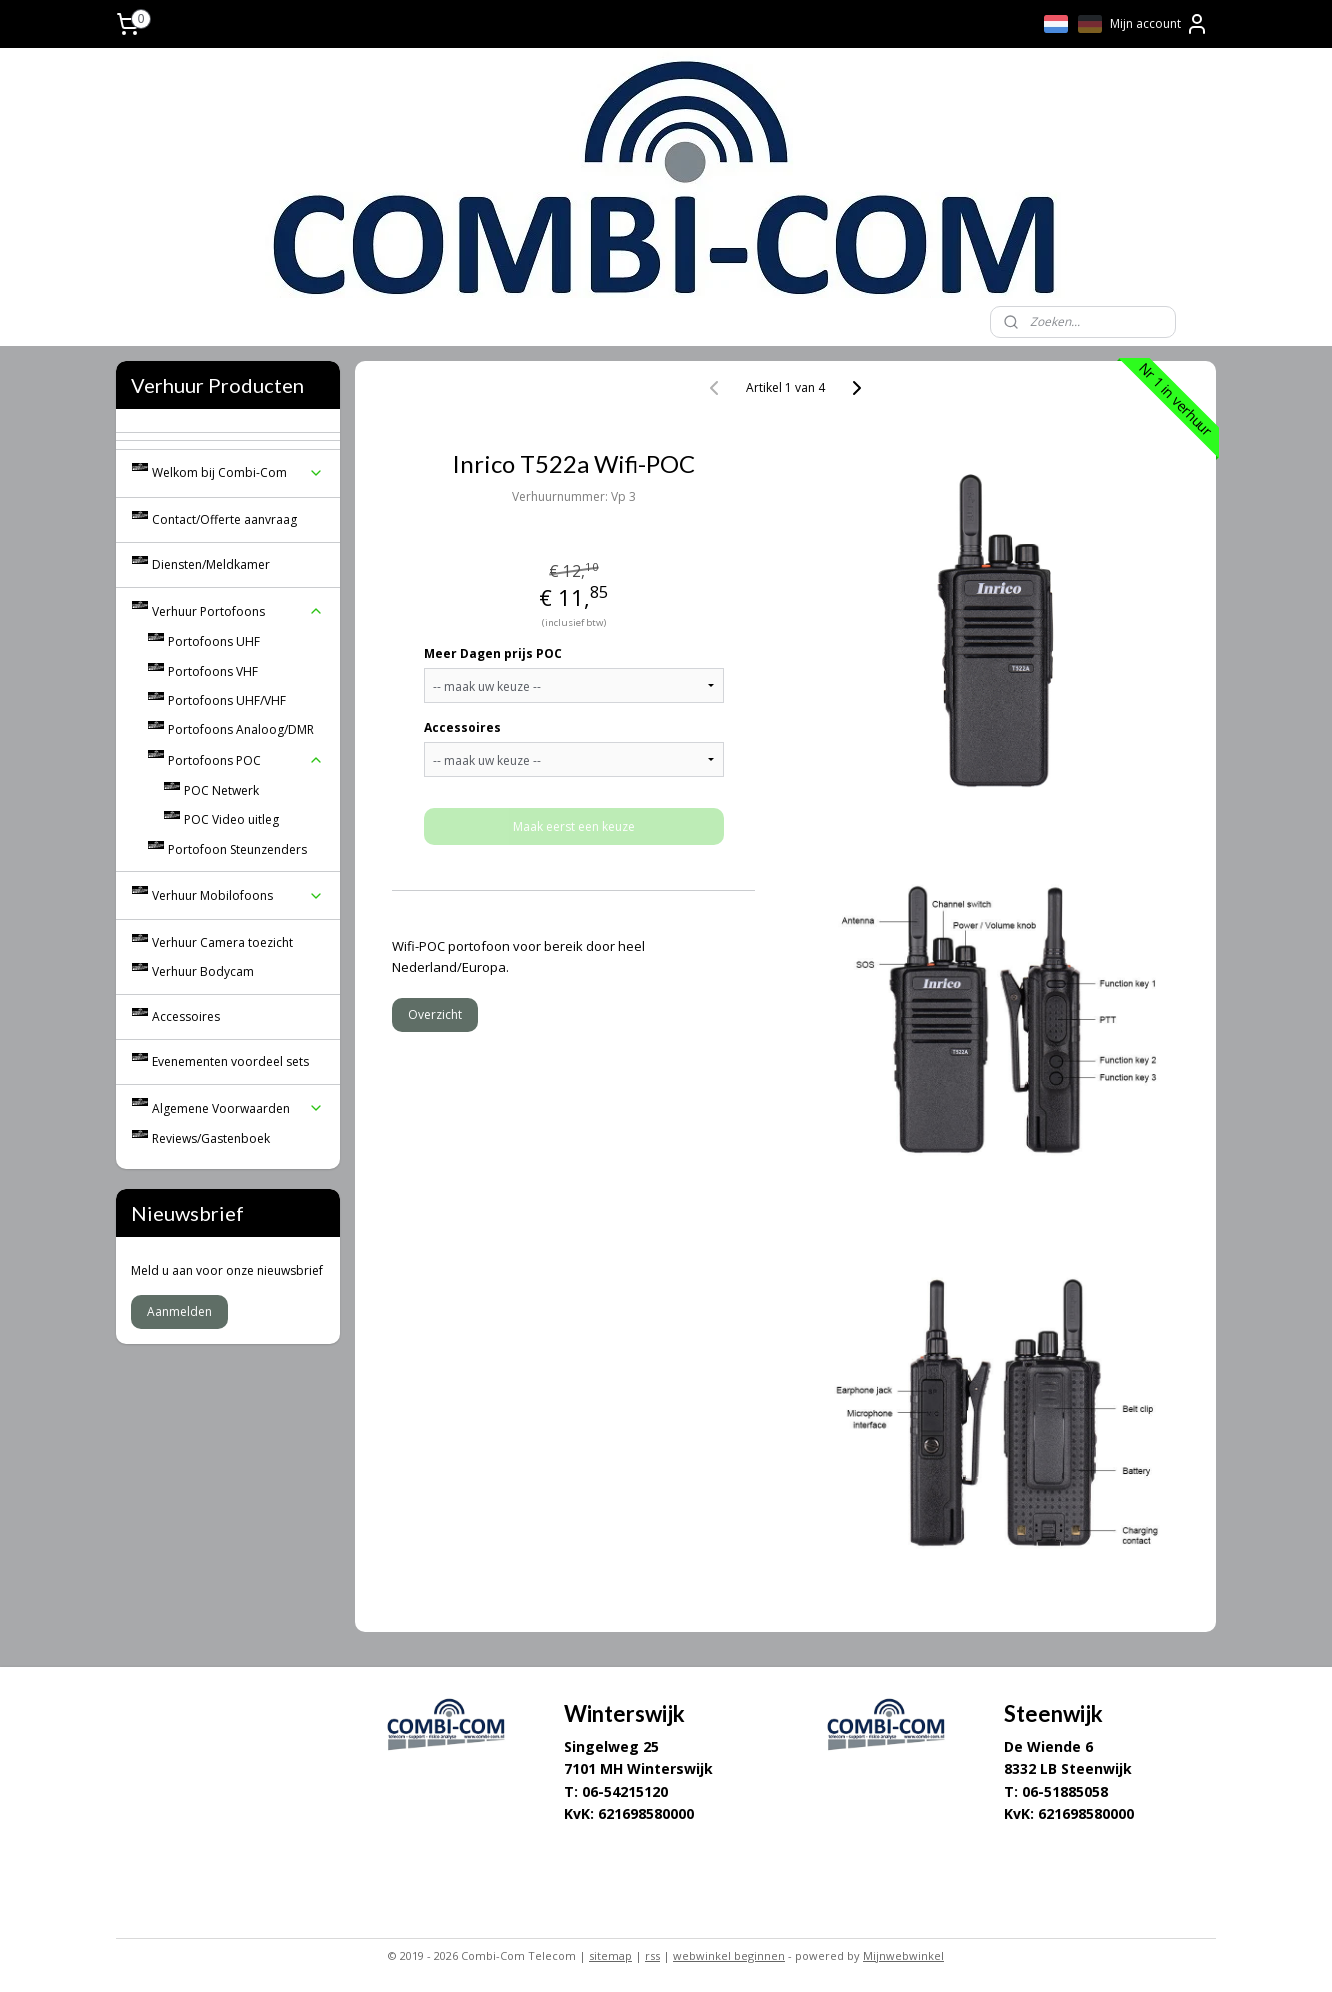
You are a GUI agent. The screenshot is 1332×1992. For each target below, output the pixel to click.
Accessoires (462, 727)
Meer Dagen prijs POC (493, 653)
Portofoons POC (246, 760)
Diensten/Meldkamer (211, 564)
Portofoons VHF (213, 671)
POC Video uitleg (231, 819)
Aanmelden (179, 1311)
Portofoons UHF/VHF (227, 700)
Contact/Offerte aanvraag (224, 519)
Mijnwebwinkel (903, 1955)
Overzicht (435, 1014)
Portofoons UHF (214, 641)
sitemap (610, 1955)
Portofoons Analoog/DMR (241, 729)
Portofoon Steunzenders (237, 849)
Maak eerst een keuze (574, 826)
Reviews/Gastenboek (211, 1138)
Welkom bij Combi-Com (238, 472)
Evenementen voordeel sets (230, 1061)
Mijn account (1159, 24)
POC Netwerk (221, 790)
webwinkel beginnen (729, 1955)
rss (652, 1955)
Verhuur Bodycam (203, 971)
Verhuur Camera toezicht (222, 942)
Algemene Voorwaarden (238, 1108)
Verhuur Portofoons (238, 611)
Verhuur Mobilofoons (238, 895)
